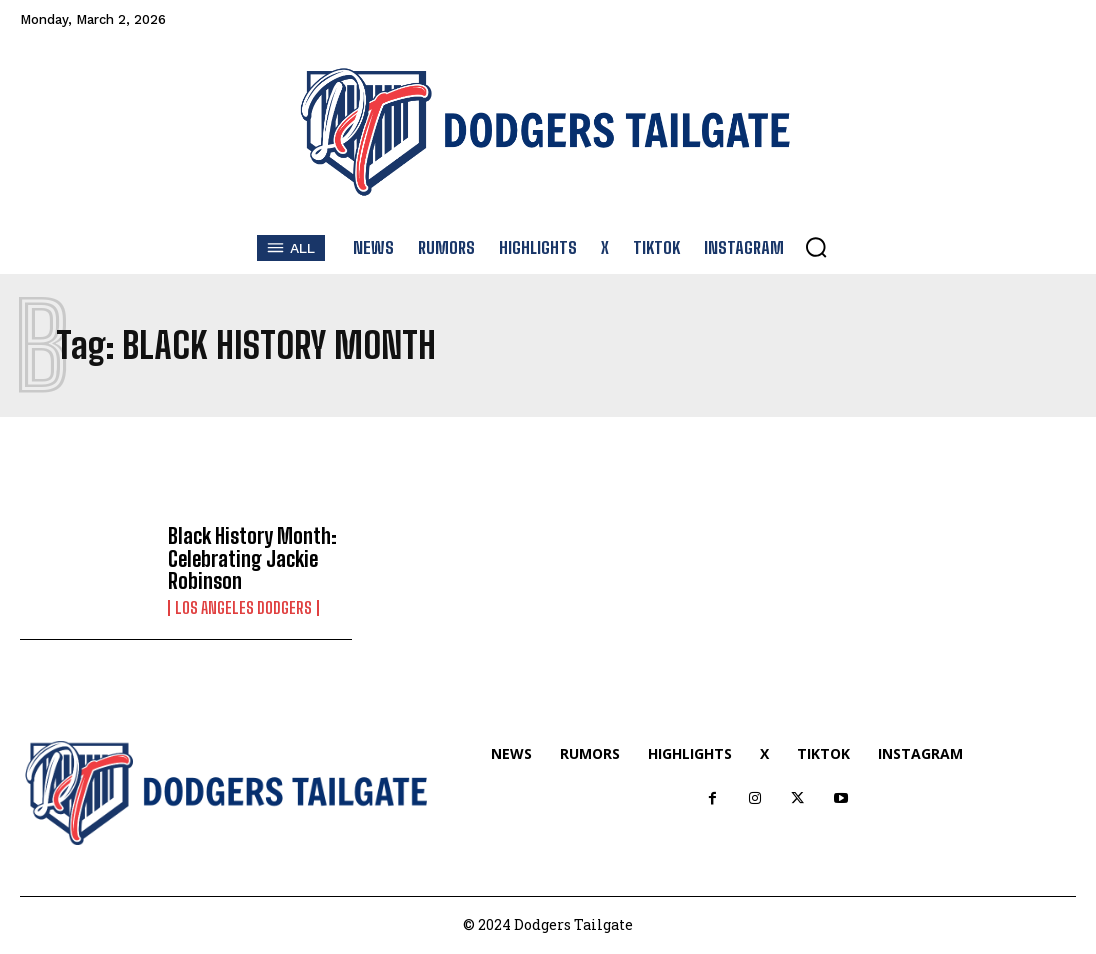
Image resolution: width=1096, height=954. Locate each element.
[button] (816, 247)
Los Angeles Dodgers (243, 608)
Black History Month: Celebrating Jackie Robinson (252, 559)
